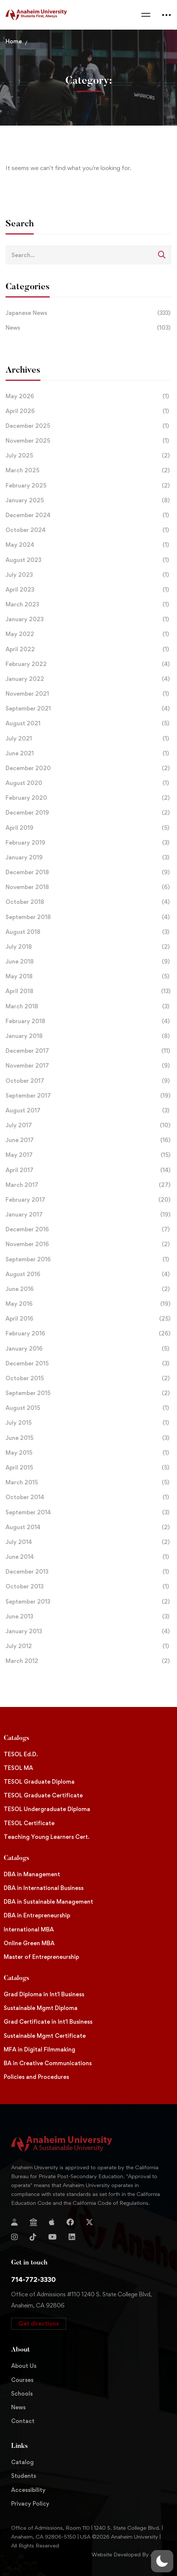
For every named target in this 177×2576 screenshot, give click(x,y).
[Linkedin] (72, 2237)
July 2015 (88, 1423)
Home (14, 41)
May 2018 (88, 976)
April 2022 (88, 649)
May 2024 (88, 545)
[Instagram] (14, 2237)
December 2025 (88, 426)
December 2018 (88, 872)
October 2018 (88, 902)
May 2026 (88, 396)
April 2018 (88, 991)
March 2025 (88, 470)
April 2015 (88, 1467)
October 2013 (88, 1586)
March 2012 (88, 1661)
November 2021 (88, 694)
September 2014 (88, 1512)
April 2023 (88, 590)
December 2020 (88, 768)
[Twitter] (89, 2222)
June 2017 (88, 1140)
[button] (38, 2324)
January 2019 (88, 857)
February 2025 (88, 485)
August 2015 (88, 1408)
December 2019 (88, 813)
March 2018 (88, 1006)
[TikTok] (33, 2237)
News (88, 328)
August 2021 (88, 723)
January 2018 (88, 1036)
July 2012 (88, 1646)
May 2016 (88, 1304)
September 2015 (88, 1393)
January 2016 (88, 1349)
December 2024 (88, 515)
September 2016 (88, 1259)
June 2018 (88, 961)
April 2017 (88, 1170)
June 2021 (88, 753)
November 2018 (88, 887)
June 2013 (88, 1616)
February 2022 (88, 664)
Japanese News (88, 313)
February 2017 (88, 1200)
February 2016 (88, 1333)
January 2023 (88, 619)
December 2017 (88, 1051)
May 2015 (88, 1453)
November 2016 (88, 1244)
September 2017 (88, 1096)
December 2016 (88, 1229)
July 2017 (88, 1125)
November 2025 (88, 441)
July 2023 (88, 575)
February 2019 (88, 843)
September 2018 (88, 917)
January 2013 (88, 1631)
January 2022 (88, 679)
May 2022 (88, 634)
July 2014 (88, 1542)
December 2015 (88, 1363)
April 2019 (88, 828)
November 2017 (88, 1066)
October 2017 (88, 1081)
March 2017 (88, 1185)
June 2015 (88, 1438)
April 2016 (88, 1319)
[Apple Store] (51, 2222)
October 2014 (88, 1497)
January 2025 (88, 500)
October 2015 (88, 1378)
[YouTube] (52, 2237)
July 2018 (88, 947)
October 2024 (88, 530)
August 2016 (88, 1274)
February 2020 (88, 798)
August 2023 (88, 560)
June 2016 (88, 1289)
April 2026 (88, 411)
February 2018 (88, 1021)
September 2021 (88, 708)
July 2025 (88, 455)
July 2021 (88, 738)
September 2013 (88, 1602)
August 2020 (88, 783)
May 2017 (88, 1155)
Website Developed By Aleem (129, 2554)
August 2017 (88, 1110)
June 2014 (88, 1557)
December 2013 (88, 1572)
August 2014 (88, 1527)
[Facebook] (70, 2222)
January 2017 (88, 1214)
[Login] (14, 2222)
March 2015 (88, 1482)
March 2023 (88, 604)
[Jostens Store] (33, 2222)
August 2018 (88, 932)
